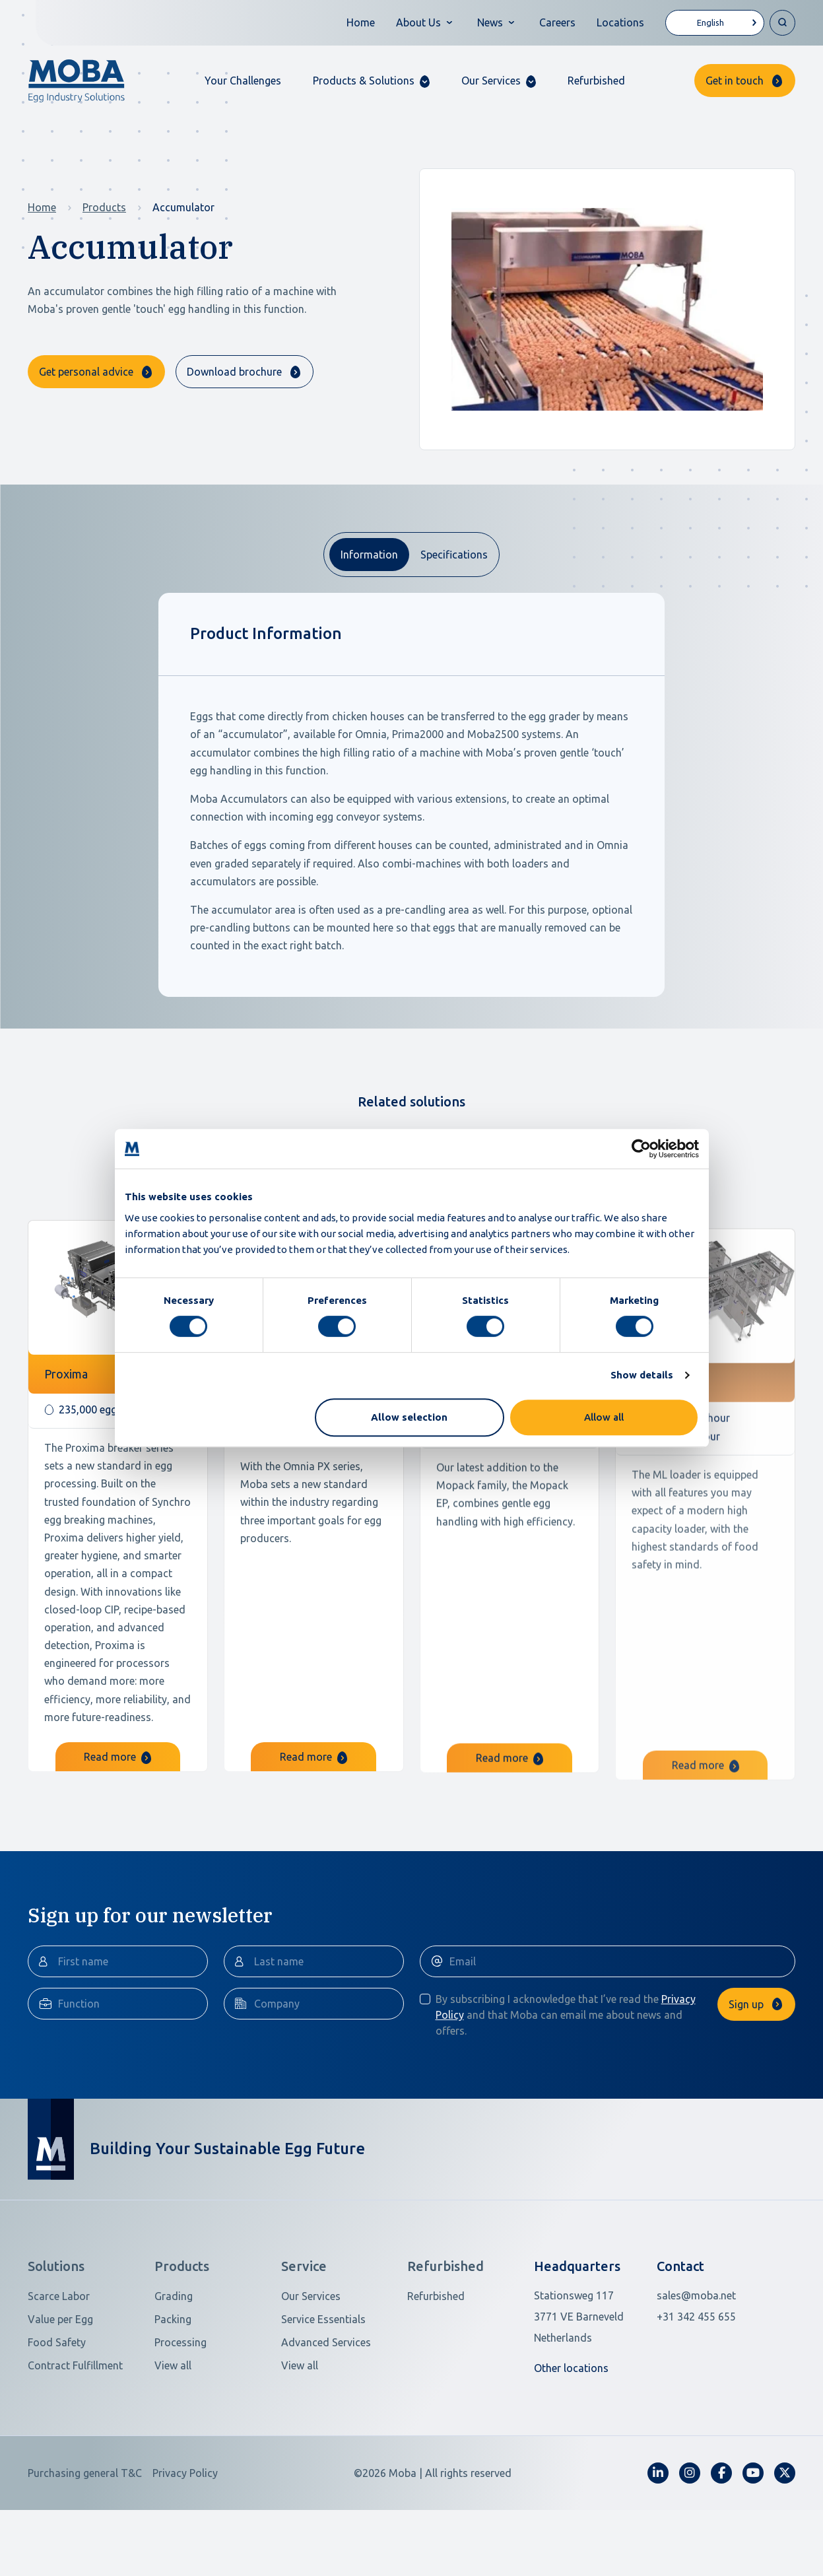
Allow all (604, 1417)
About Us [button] (418, 22)
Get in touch (735, 80)
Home (360, 22)
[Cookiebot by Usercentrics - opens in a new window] (641, 1149)
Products (104, 207)
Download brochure (234, 372)
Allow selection (409, 1417)
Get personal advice (86, 372)
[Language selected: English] (714, 23)
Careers (557, 22)
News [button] (490, 22)
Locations (620, 22)
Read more (117, 1796)
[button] (371, 80)
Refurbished (596, 80)
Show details (641, 1374)
